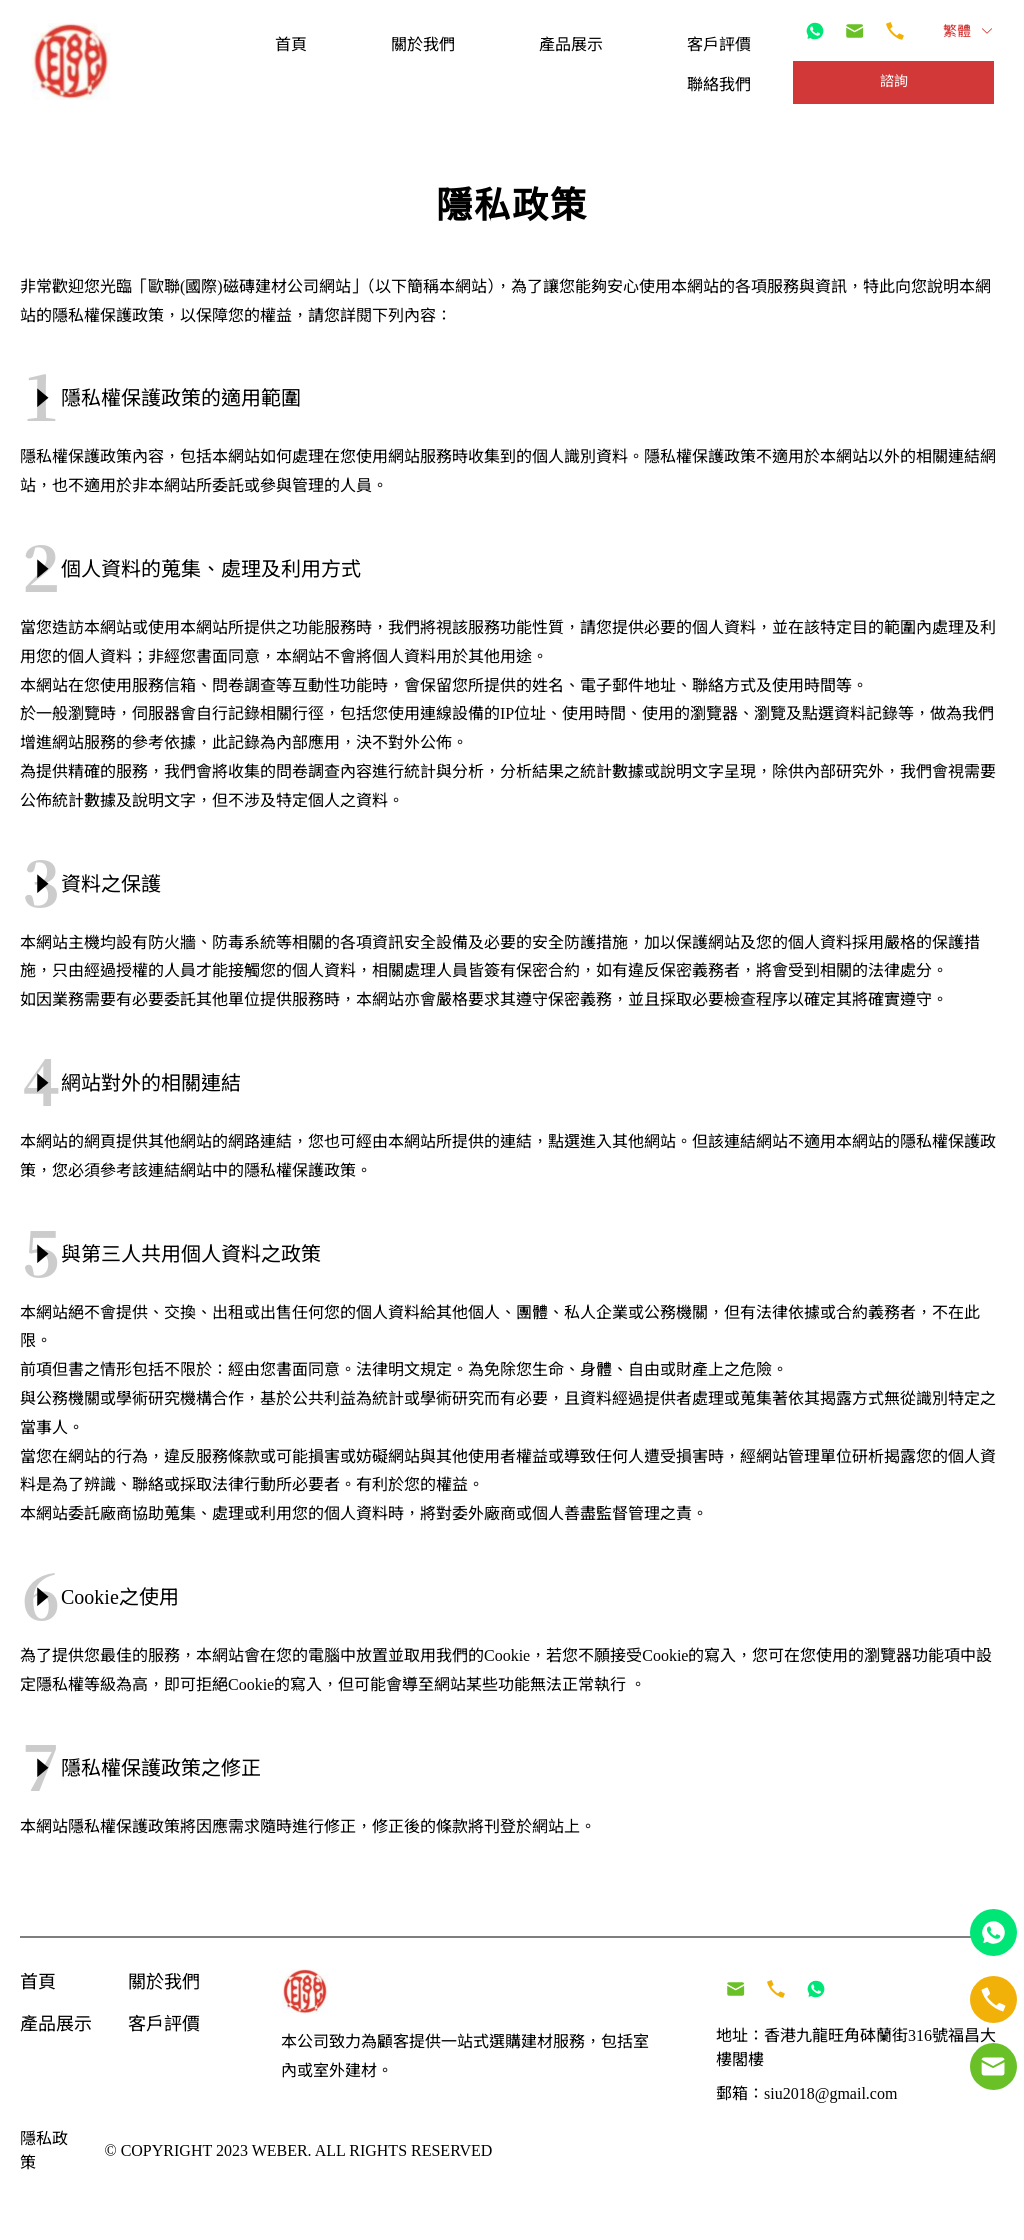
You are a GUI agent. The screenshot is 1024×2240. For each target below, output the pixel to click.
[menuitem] (291, 44)
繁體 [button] (968, 31)
